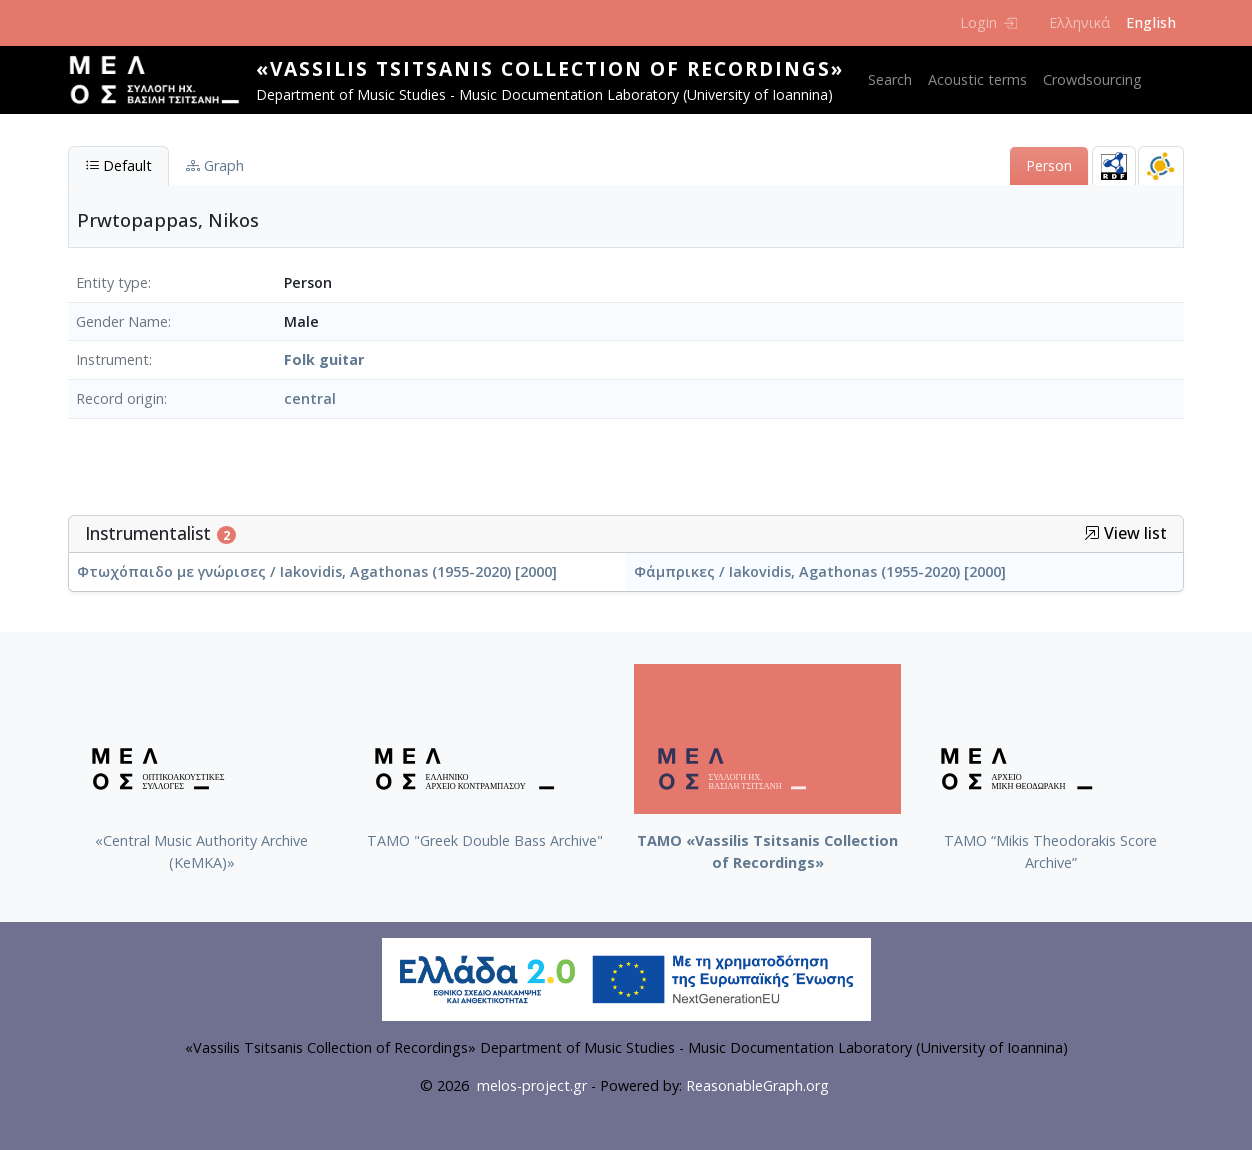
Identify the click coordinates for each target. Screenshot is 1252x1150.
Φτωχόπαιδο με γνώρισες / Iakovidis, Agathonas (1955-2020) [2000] (317, 571)
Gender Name (122, 321)
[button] (1092, 533)
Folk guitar (324, 359)
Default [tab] (118, 165)
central (310, 398)
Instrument (112, 359)
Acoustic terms (977, 79)
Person (1049, 165)
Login (988, 22)
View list (1125, 533)
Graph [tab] (215, 165)
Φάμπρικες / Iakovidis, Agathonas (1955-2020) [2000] (820, 571)
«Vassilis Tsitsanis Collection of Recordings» (550, 68)
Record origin (120, 398)
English (1151, 22)
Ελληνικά (1079, 22)
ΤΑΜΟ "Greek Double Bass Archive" (485, 840)
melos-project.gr (532, 1085)
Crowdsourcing (1092, 79)
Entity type (112, 282)
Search (890, 79)
